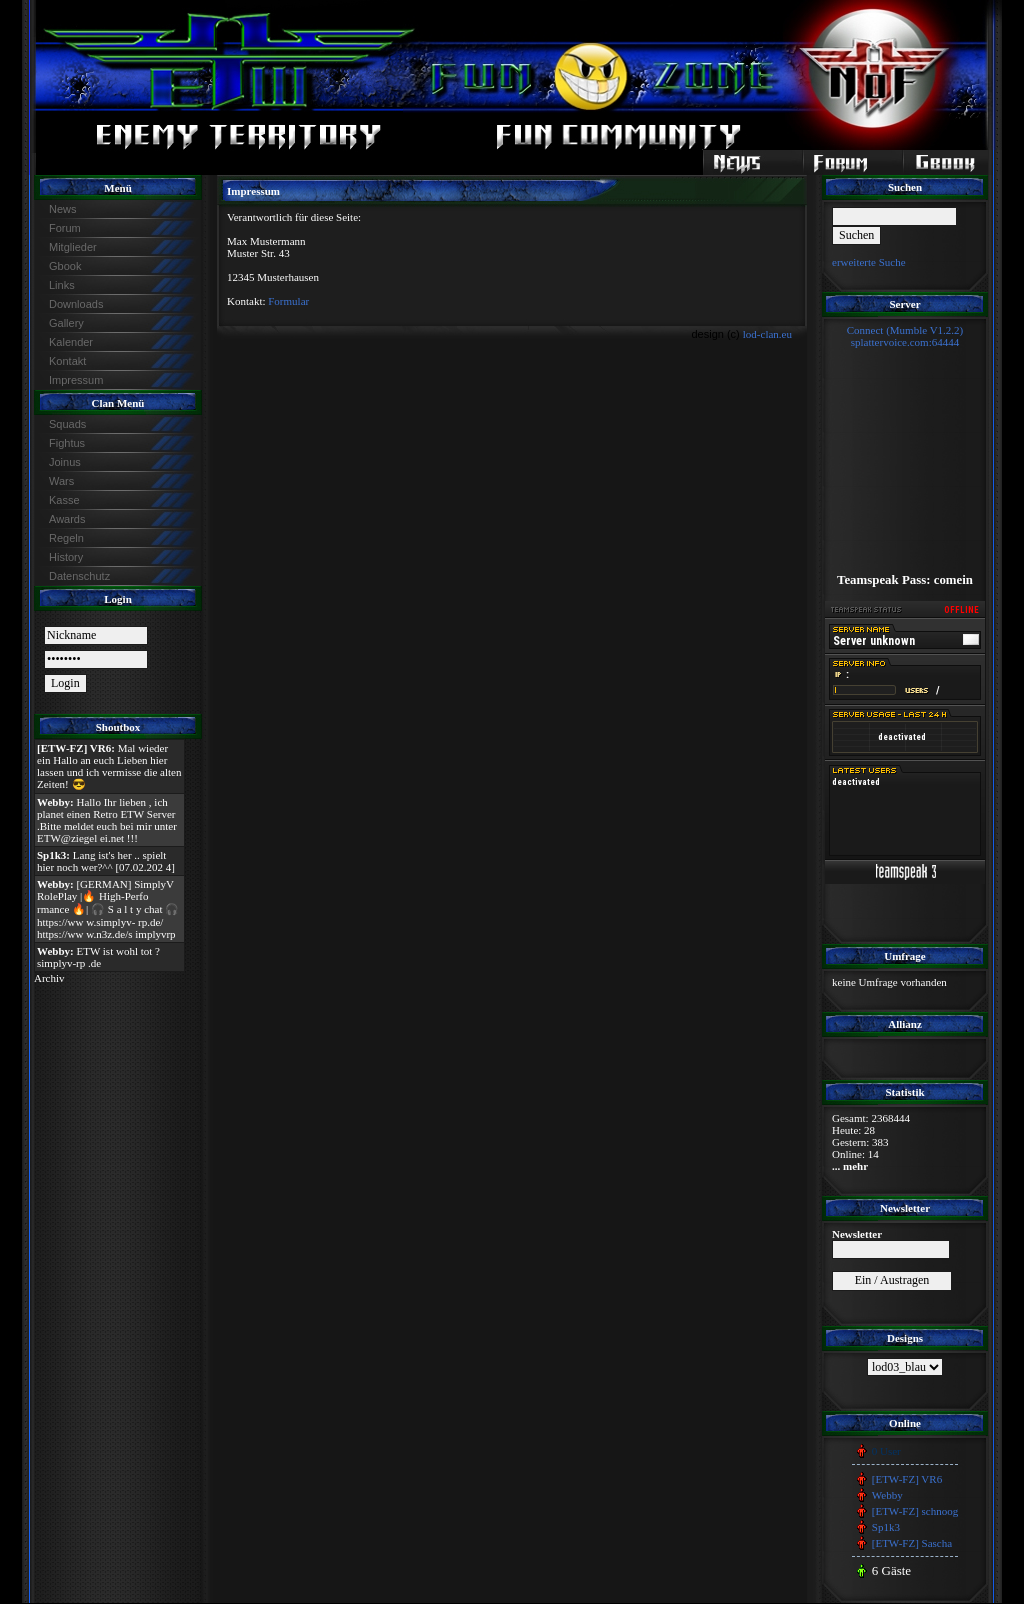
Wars (61, 481)
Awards (67, 519)
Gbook (65, 266)
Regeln (66, 538)
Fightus (67, 443)
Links (62, 285)
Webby (887, 1495)
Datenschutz (79, 576)
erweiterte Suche (869, 262)
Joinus (65, 462)
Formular (288, 301)
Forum (65, 228)
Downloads (76, 304)
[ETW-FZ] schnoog (915, 1511)
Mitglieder (73, 247)
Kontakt (67, 361)
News (63, 209)
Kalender (71, 342)
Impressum (76, 380)
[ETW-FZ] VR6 (907, 1479)
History (66, 557)
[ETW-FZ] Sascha (912, 1543)
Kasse (64, 500)
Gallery (66, 323)
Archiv (49, 978)
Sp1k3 (886, 1527)
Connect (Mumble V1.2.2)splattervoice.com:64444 (905, 336)
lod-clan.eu (767, 334)
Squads (67, 424)
